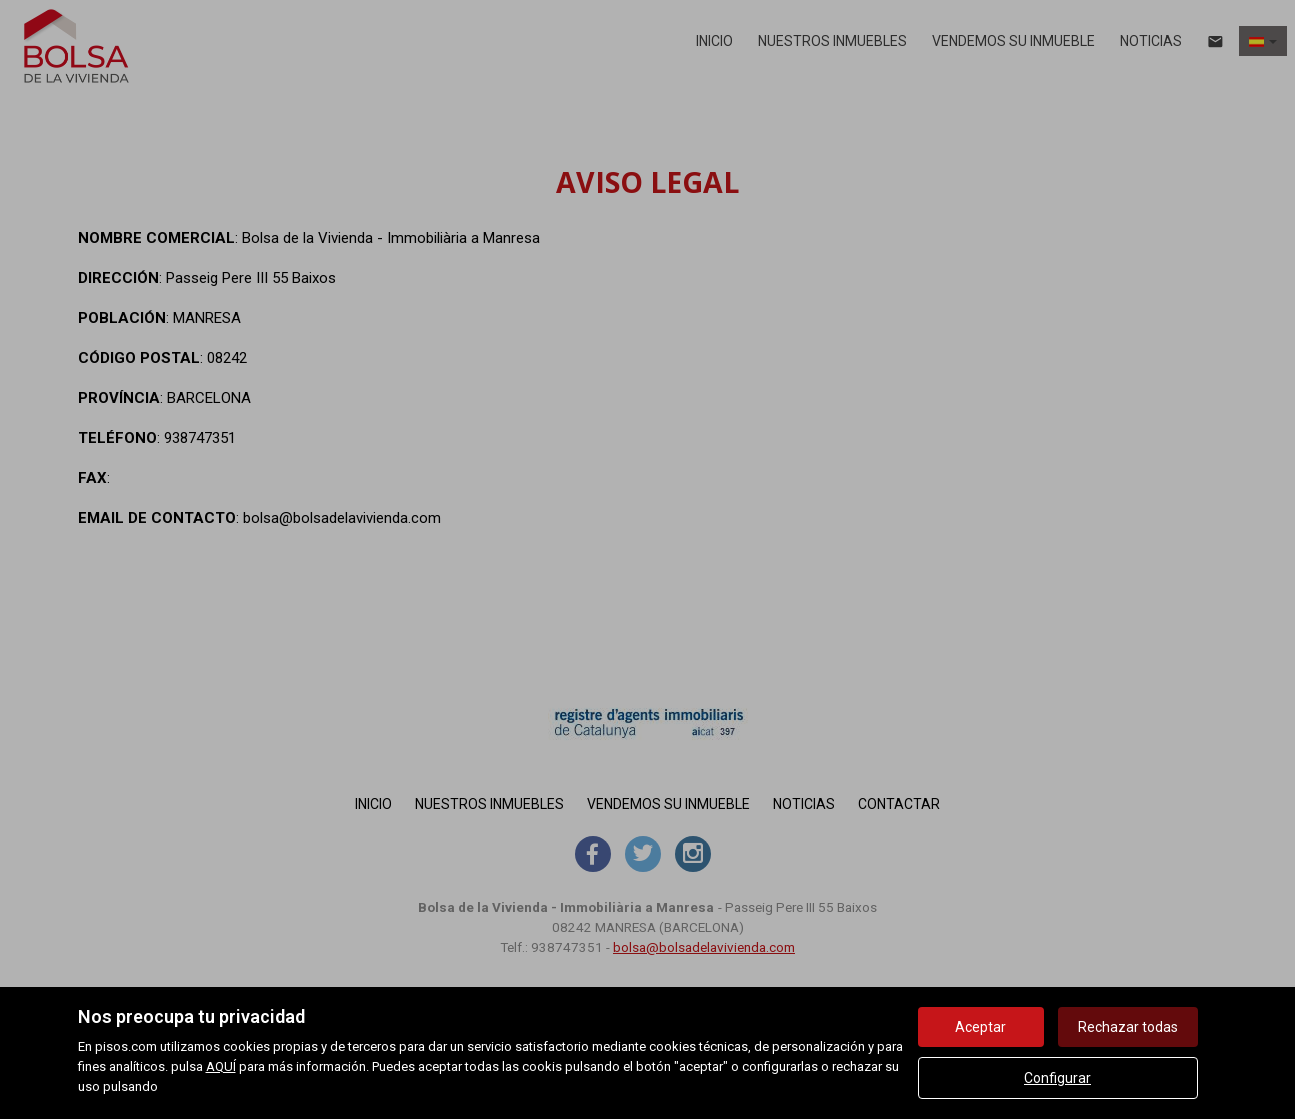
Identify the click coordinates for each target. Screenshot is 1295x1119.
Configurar (1057, 1078)
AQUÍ (221, 1066)
